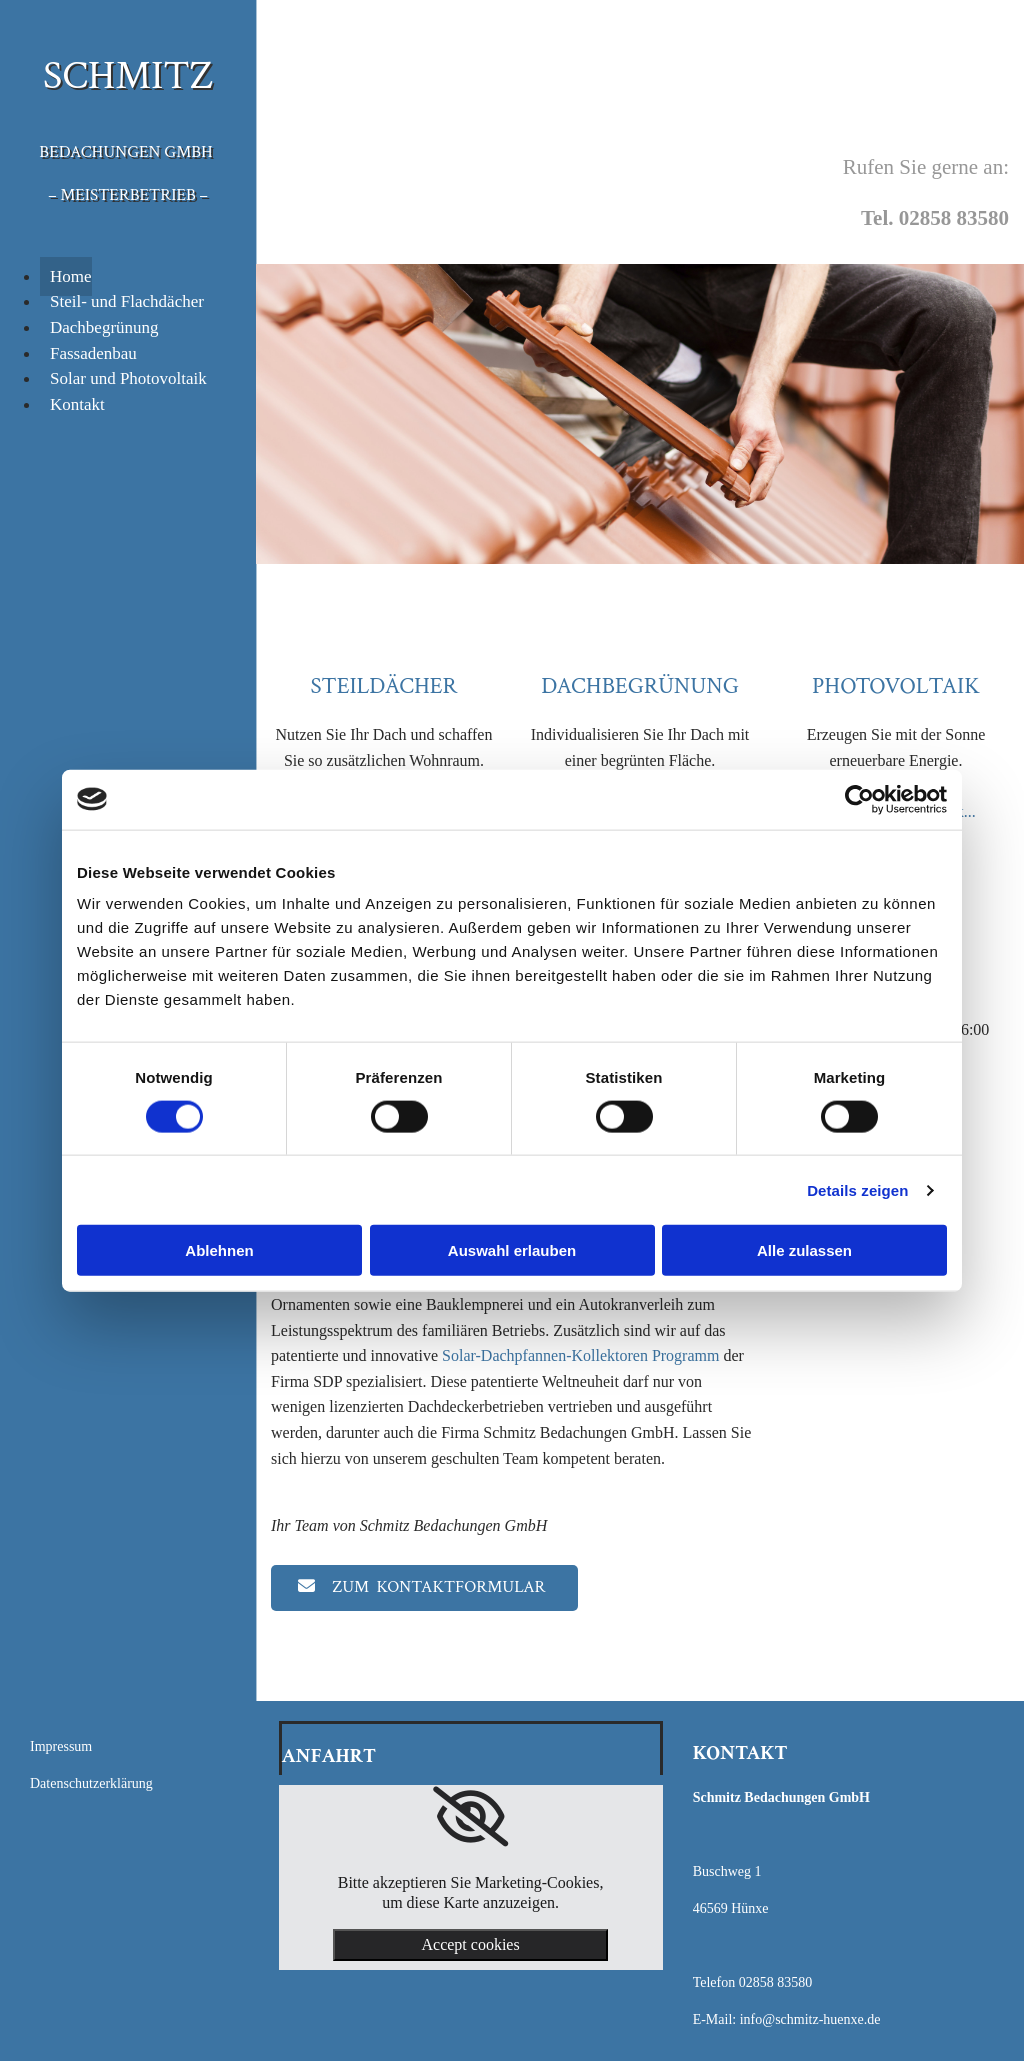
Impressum (61, 1746)
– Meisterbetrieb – (128, 195)
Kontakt (77, 404)
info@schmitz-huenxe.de (810, 2019)
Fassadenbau (93, 353)
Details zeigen (857, 1189)
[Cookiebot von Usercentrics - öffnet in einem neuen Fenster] (859, 799)
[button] (424, 1588)
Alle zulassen (804, 1250)
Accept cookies (470, 1944)
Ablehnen (219, 1250)
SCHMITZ (128, 76)
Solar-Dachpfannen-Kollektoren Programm (580, 1355)
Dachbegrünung (104, 327)
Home (71, 276)
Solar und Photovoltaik (128, 378)
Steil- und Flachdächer (127, 301)
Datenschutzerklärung (91, 1783)
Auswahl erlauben (512, 1250)
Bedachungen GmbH (126, 152)
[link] (470, 1817)
